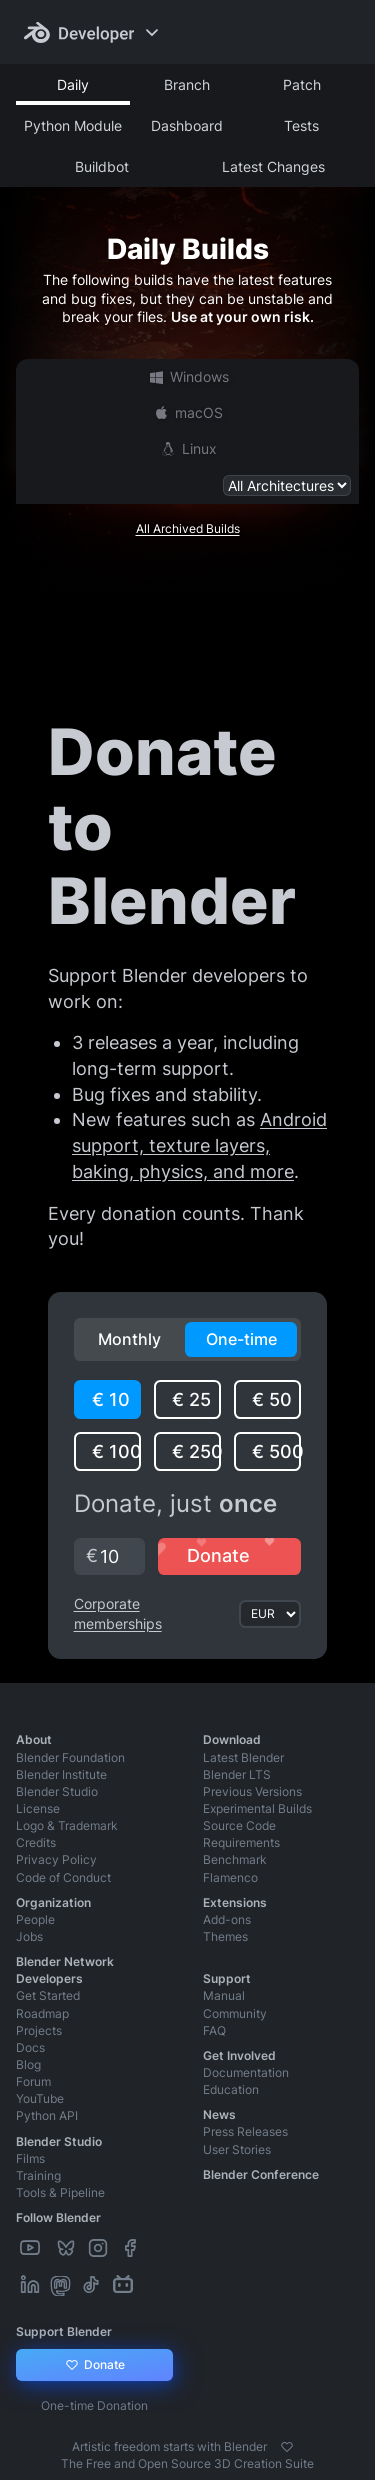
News (219, 2114)
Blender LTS (237, 1774)
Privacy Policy (56, 1859)
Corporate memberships (118, 1613)
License (38, 1808)
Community (235, 2013)
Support (227, 1978)
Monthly (129, 1339)
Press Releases (245, 2131)
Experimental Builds (257, 1808)
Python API (47, 2115)
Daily (73, 84)
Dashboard (187, 125)
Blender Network (65, 1961)
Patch (302, 84)
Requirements (241, 1842)
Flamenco (230, 1877)
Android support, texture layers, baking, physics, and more (199, 1145)
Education (231, 2089)
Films (30, 2158)
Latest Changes (273, 166)
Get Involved (239, 2055)
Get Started (48, 1995)
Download (232, 1739)
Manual (224, 1995)
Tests (301, 125)
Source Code (239, 1825)
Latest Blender (243, 1757)
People (35, 1919)
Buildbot (102, 166)
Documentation (246, 2072)
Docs (30, 2047)
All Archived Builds (188, 528)
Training (38, 2175)
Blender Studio (57, 1791)
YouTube (40, 2098)
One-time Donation (94, 2405)
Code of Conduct (63, 1877)
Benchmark (235, 1859)
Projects (39, 2030)
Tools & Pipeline (60, 2192)
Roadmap (42, 2013)
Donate (94, 2365)
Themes (225, 1936)
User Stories (237, 2149)
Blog (28, 2064)
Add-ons (227, 1919)
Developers (49, 1978)
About (34, 1739)
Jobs (29, 1936)
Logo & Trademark (67, 1825)
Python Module (73, 125)
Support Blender (64, 2331)
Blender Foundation (70, 1757)
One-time (241, 1339)
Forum (33, 2081)
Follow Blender (58, 2217)
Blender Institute (61, 1774)
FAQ (214, 2030)
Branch (187, 84)
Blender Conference (261, 2174)
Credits (36, 1842)
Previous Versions (252, 1791)
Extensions (235, 1902)
